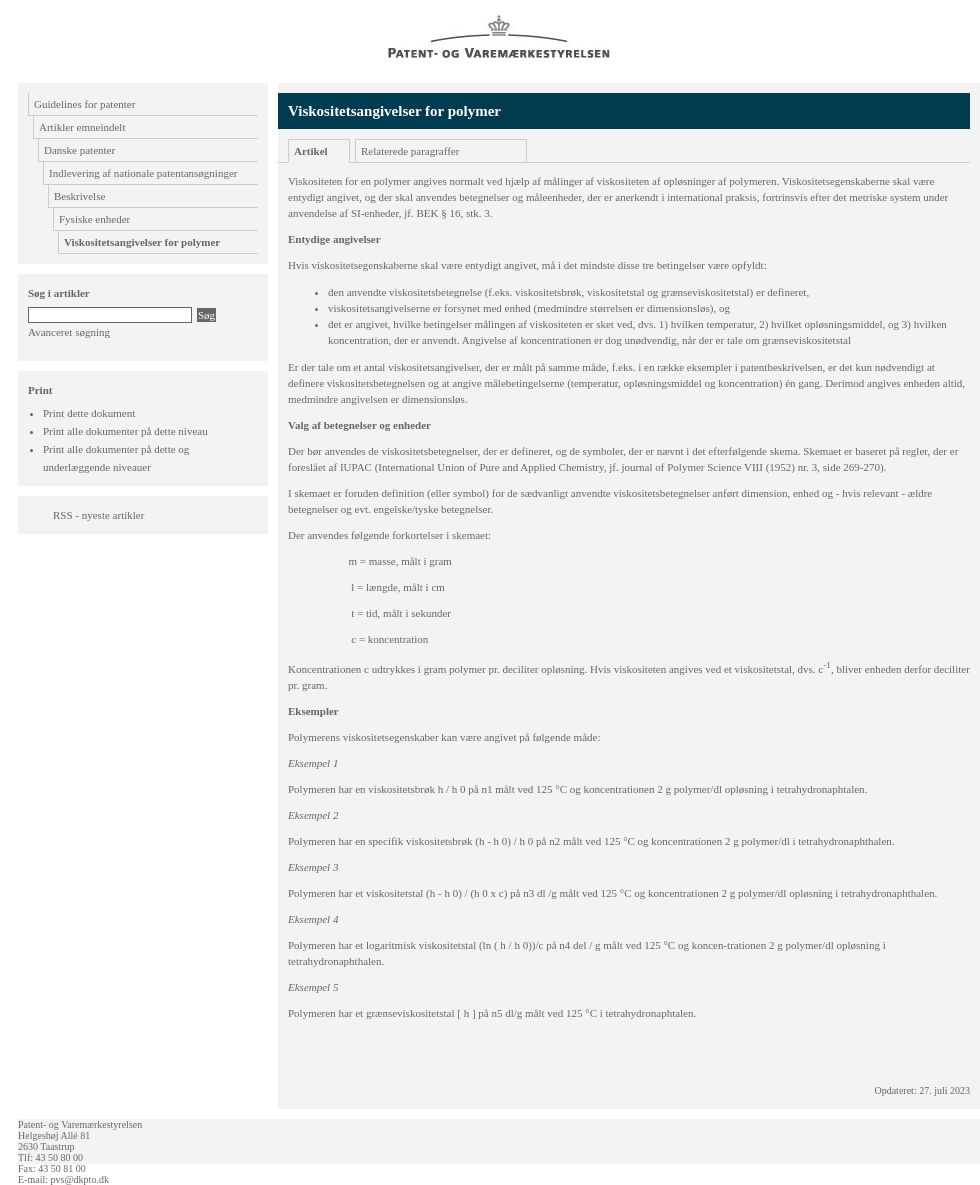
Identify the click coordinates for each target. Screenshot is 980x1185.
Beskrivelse (79, 196)
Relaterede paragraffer (410, 151)
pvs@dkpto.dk (80, 1179)
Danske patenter (79, 150)
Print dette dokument (89, 413)
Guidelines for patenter (84, 104)
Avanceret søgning (69, 332)
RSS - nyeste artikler (98, 515)
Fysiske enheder (94, 219)
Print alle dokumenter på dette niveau (125, 431)
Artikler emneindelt (82, 127)
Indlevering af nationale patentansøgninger (143, 173)
